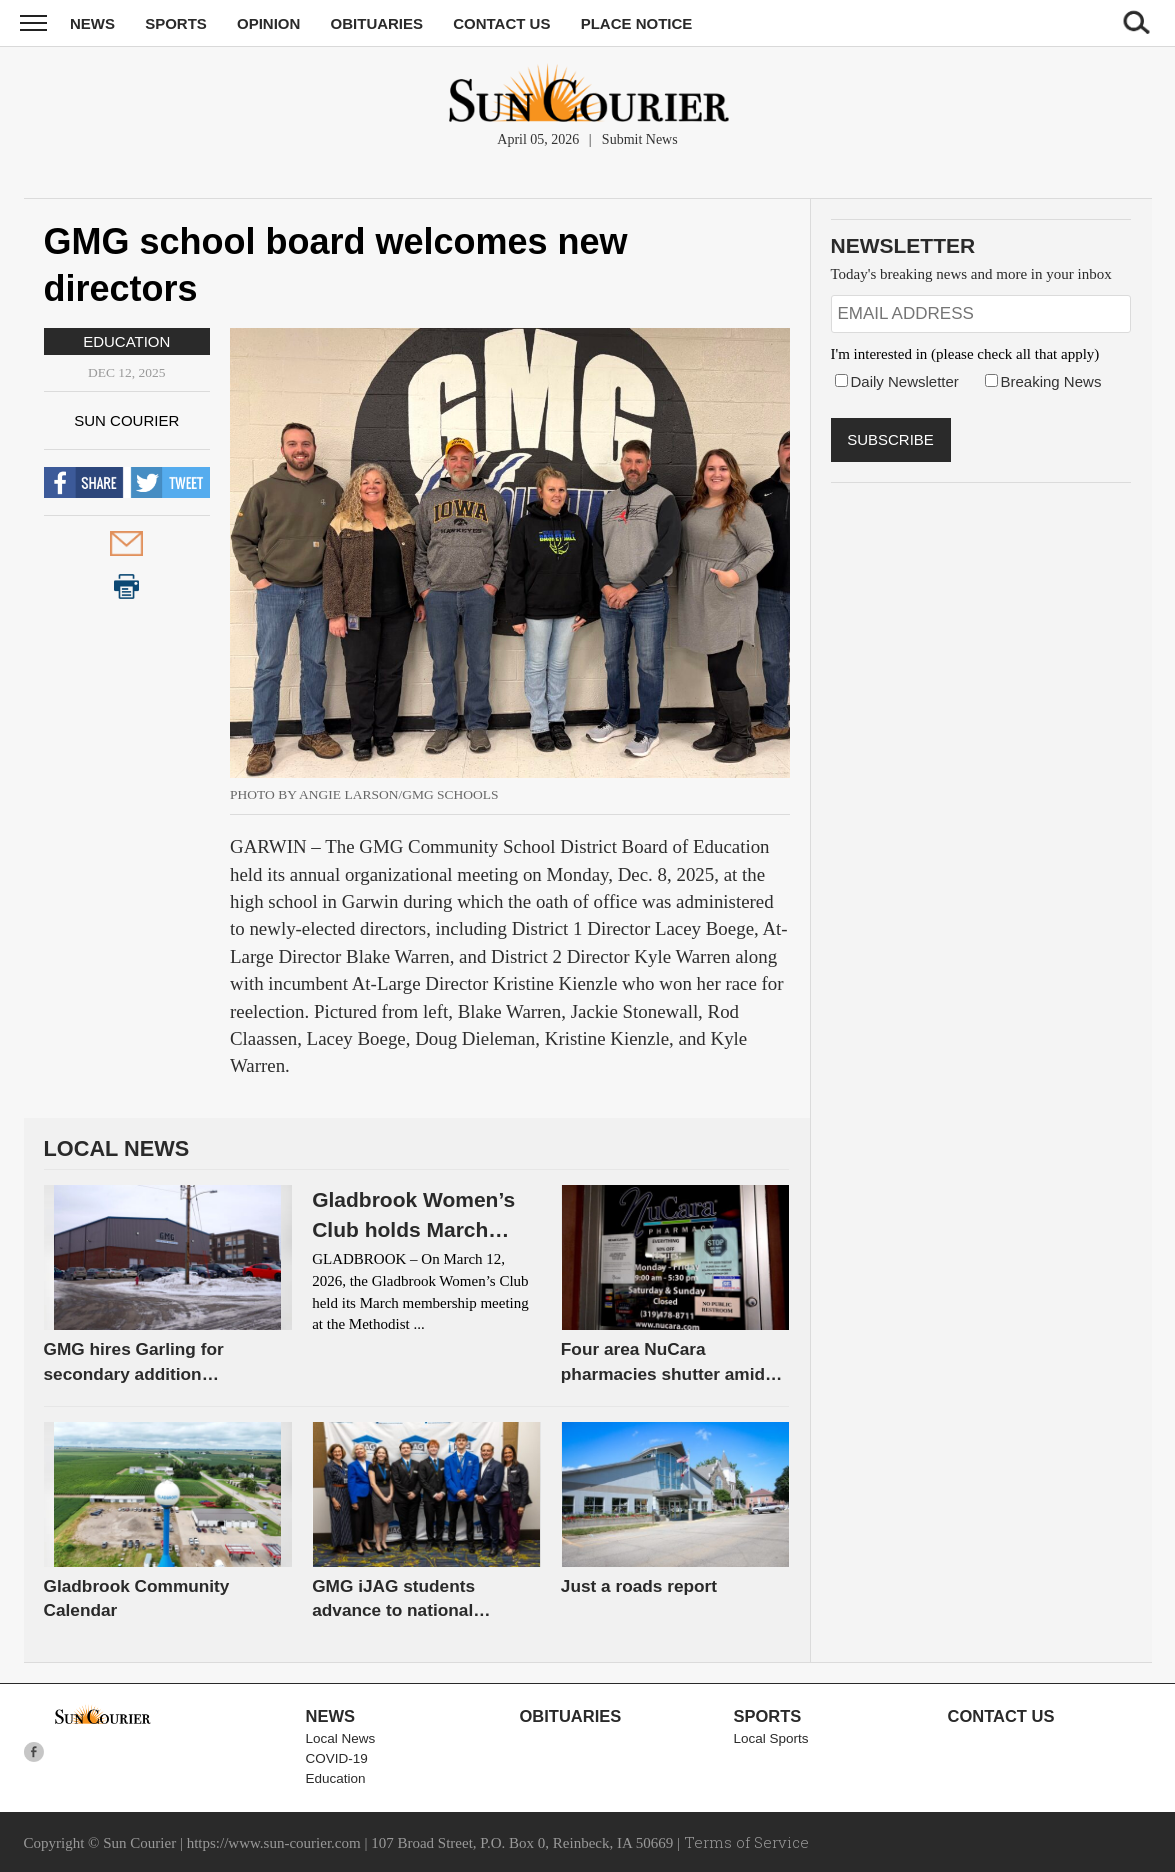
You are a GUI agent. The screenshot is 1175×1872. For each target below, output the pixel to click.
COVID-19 (337, 1758)
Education (126, 341)
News (92, 23)
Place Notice (637, 23)
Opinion (268, 23)
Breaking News (1051, 381)
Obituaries (377, 23)
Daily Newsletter (905, 381)
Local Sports (771, 1738)
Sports (176, 23)
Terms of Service (746, 1842)
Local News (341, 1738)
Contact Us (501, 23)
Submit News (640, 139)
